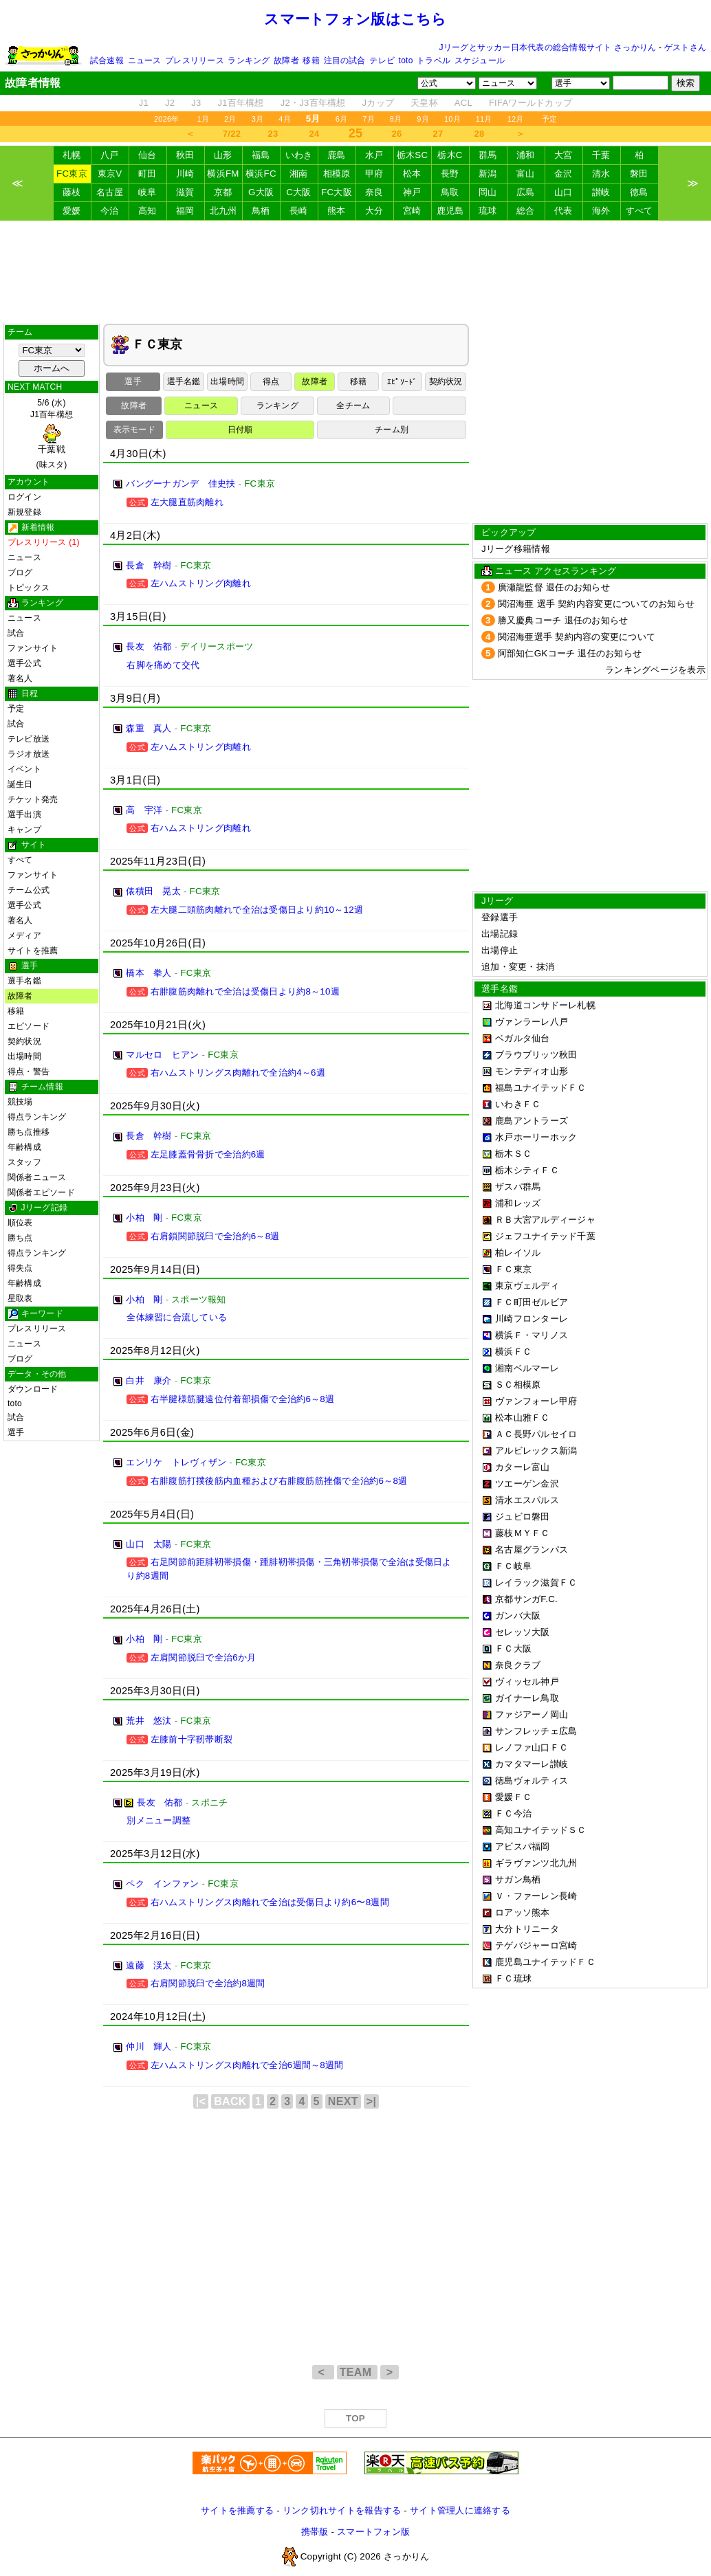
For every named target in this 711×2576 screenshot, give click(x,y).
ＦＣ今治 (513, 1813)
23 (273, 134)
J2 (170, 103)
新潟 (488, 173)
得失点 (20, 1268)
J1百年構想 (240, 103)
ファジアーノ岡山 (531, 1714)
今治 (109, 211)
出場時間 (24, 1056)
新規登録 (24, 512)
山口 (563, 192)
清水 (601, 173)
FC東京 (71, 173)
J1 (144, 103)
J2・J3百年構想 (313, 103)
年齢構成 (24, 1147)
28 (479, 134)
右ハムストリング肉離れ (201, 828)
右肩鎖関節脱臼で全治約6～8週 (215, 1236)
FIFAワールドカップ (530, 103)
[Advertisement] (355, 272)
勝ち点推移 (29, 1132)
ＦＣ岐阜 (513, 1566)
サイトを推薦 (33, 950)
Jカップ (378, 103)
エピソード (29, 1026)
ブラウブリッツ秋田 (536, 1055)
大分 (374, 211)
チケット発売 (33, 799)
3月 (258, 119)
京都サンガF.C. (526, 1599)
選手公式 (24, 663)
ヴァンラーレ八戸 (531, 1022)
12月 (515, 119)
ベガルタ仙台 (522, 1038)
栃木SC (412, 155)
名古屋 (110, 192)
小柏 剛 (144, 1217)
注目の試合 (345, 60)
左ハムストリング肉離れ (201, 583)
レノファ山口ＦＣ (531, 1747)
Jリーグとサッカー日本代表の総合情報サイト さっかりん (548, 47)
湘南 (298, 173)
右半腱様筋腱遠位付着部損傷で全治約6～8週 (242, 1399)
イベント (24, 769)
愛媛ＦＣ (513, 1797)
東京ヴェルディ (527, 1285)
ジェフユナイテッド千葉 (545, 1236)
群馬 (488, 155)
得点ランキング (37, 1117)
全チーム (353, 405)
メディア (24, 935)
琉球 (488, 211)
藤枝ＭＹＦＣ (522, 1533)
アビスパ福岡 (522, 1846)
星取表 (20, 1298)
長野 (450, 173)
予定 (549, 119)
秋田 (185, 155)
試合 (16, 633)
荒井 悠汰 (148, 1721)
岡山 (488, 192)
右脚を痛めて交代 (163, 665)
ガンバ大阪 (517, 1615)
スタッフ (24, 1162)
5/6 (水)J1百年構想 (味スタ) (51, 433)
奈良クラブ (517, 1665)
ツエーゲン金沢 (527, 1483)
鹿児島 (450, 211)
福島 (261, 155)
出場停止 (499, 950)
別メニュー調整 (158, 1820)
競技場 (20, 1102)
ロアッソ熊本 (522, 1912)
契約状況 (24, 1041)
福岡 (185, 211)
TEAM (357, 2372)
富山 (525, 173)
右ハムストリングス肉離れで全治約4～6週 (238, 1072)
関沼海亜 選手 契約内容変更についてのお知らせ (596, 604)
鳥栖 (261, 211)
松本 (412, 173)
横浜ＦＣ (513, 1351)
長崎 (298, 211)
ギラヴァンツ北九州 (536, 1863)
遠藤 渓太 (148, 1965)
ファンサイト (33, 648)
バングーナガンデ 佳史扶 (180, 483)
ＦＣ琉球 (513, 1978)
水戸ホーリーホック (536, 1137)
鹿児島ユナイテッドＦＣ (545, 1962)
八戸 (109, 155)
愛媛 (72, 211)
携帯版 (315, 2532)
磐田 (639, 173)
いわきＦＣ (517, 1104)
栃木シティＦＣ (527, 1170)
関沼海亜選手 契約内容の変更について (577, 637)
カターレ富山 (522, 1467)
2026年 (166, 119)
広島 (525, 192)
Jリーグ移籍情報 (515, 549)
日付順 (240, 429)
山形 (223, 155)
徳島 (639, 192)
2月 (230, 119)
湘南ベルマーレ (527, 1368)
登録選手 (499, 917)
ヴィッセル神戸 (527, 1681)
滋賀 (185, 192)
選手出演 (24, 814)
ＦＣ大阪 (513, 1648)
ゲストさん (685, 47)
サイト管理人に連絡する (460, 2510)
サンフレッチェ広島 (536, 1731)
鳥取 (450, 192)
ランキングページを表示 (655, 670)
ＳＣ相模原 (517, 1384)
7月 (368, 119)
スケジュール (480, 60)
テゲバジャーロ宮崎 (536, 1945)
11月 (484, 119)
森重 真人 (148, 728)
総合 (525, 211)
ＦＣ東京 (513, 1269)
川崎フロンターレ (531, 1318)
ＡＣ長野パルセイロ (536, 1434)
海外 (601, 211)
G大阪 (261, 192)
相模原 (337, 173)
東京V (110, 173)
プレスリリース (194, 60)
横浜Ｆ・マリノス (531, 1335)
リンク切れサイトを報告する (342, 2510)
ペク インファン (162, 1883)
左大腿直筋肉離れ (187, 502)
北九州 (223, 211)
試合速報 (107, 60)
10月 (452, 119)
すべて (639, 211)
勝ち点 (20, 1238)
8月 (396, 119)
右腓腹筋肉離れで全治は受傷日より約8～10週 (245, 991)
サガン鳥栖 (517, 1879)
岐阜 (147, 192)
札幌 (72, 155)
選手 (16, 1432)
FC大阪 (336, 192)
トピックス (29, 587)
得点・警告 (29, 1071)
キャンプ (24, 829)
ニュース (145, 60)
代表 (563, 211)
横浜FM (223, 173)
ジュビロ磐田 (522, 1516)
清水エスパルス (527, 1500)
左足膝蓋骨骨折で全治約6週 (208, 1154)
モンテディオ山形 (531, 1071)
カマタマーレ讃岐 (531, 1764)
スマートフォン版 (373, 2532)
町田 (147, 173)
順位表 (20, 1223)
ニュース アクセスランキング (555, 571)
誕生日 (20, 784)
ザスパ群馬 (517, 1186)
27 (438, 134)
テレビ (382, 60)
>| (371, 2101)
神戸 (412, 192)
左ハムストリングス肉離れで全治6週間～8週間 (247, 2065)
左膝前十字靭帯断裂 (191, 1739)
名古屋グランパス (531, 1549)
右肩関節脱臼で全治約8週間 (208, 1983)
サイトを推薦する (237, 2510)
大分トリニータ (527, 1929)
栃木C (449, 155)
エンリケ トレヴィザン (176, 1462)
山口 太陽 (148, 1544)
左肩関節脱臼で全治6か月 (203, 1657)
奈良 (374, 192)
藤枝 (72, 192)
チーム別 (391, 429)
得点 (271, 381)
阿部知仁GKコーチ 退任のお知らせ (570, 653)
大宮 (563, 155)
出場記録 (499, 934)
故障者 (286, 60)
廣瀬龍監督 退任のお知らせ (554, 587)
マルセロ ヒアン (162, 1055)
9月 (423, 119)
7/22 (232, 134)
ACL (463, 103)
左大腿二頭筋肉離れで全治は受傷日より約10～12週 (257, 909)
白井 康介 (148, 1380)
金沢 (563, 173)
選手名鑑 (24, 981)
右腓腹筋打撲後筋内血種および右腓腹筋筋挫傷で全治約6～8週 (279, 1481)
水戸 (374, 155)
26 (397, 134)
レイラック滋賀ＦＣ (536, 1582)
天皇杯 (424, 103)
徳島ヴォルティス (531, 1780)
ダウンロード (33, 1389)
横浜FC (260, 173)
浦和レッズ (517, 1203)
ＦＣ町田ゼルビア (531, 1302)
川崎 (185, 173)
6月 (342, 119)
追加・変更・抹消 (517, 967)
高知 (147, 211)
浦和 (525, 155)
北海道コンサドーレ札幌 (545, 1005)
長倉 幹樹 (148, 565)
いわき (299, 155)
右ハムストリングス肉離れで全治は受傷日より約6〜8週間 (270, 1902)
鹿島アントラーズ (531, 1120)
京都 (223, 192)
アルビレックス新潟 (536, 1450)
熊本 (336, 211)
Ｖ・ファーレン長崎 (536, 1896)
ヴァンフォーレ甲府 (536, 1401)
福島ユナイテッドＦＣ (541, 1087)
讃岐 (601, 192)
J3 (196, 103)
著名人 (20, 678)
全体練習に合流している (177, 1317)
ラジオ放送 (29, 754)
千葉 (601, 155)
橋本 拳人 (148, 973)
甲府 (374, 173)
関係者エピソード (41, 1192)
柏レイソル (517, 1252)
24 (314, 134)
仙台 (147, 155)
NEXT (343, 2101)
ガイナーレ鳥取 (527, 1698)
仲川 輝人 (148, 2046)
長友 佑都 (148, 646)
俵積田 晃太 (153, 891)
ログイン (24, 497)
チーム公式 (29, 890)
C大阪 (298, 192)
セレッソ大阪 (522, 1632)
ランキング (249, 60)
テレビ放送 (29, 739)
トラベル (433, 60)
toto (406, 60)
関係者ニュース (37, 1177)
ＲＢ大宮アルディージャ (545, 1219)
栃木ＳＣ (513, 1153)
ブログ (20, 572)
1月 (203, 119)
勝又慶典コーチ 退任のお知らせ (563, 620)
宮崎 (412, 211)
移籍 (311, 60)
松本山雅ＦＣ (522, 1417)
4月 (284, 119)
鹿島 (336, 155)
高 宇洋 (144, 810)
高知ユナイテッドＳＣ (541, 1830)
